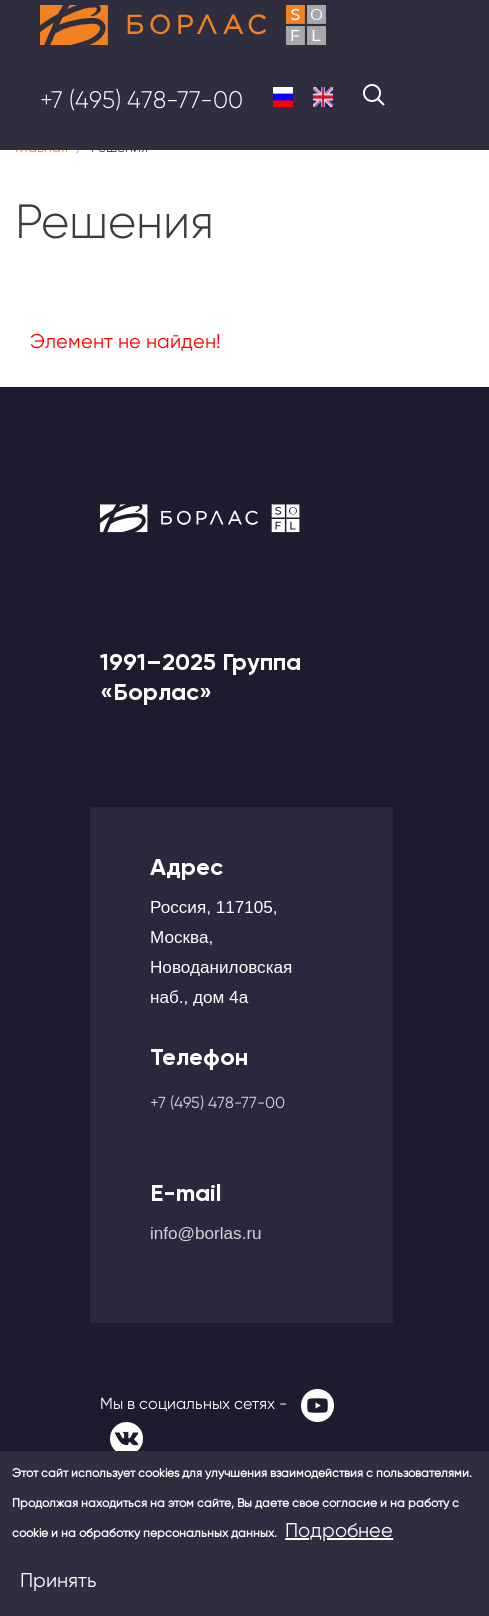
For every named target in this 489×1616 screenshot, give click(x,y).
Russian (283, 97)
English (323, 97)
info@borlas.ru (206, 1233)
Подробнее (339, 1530)
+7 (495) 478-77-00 (141, 100)
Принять (58, 1580)
